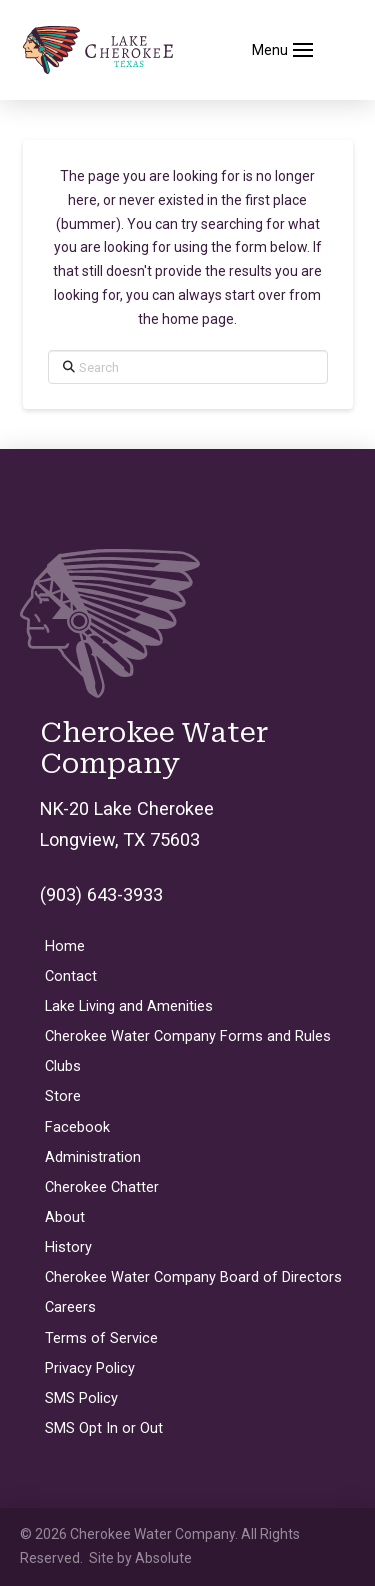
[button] (283, 50)
